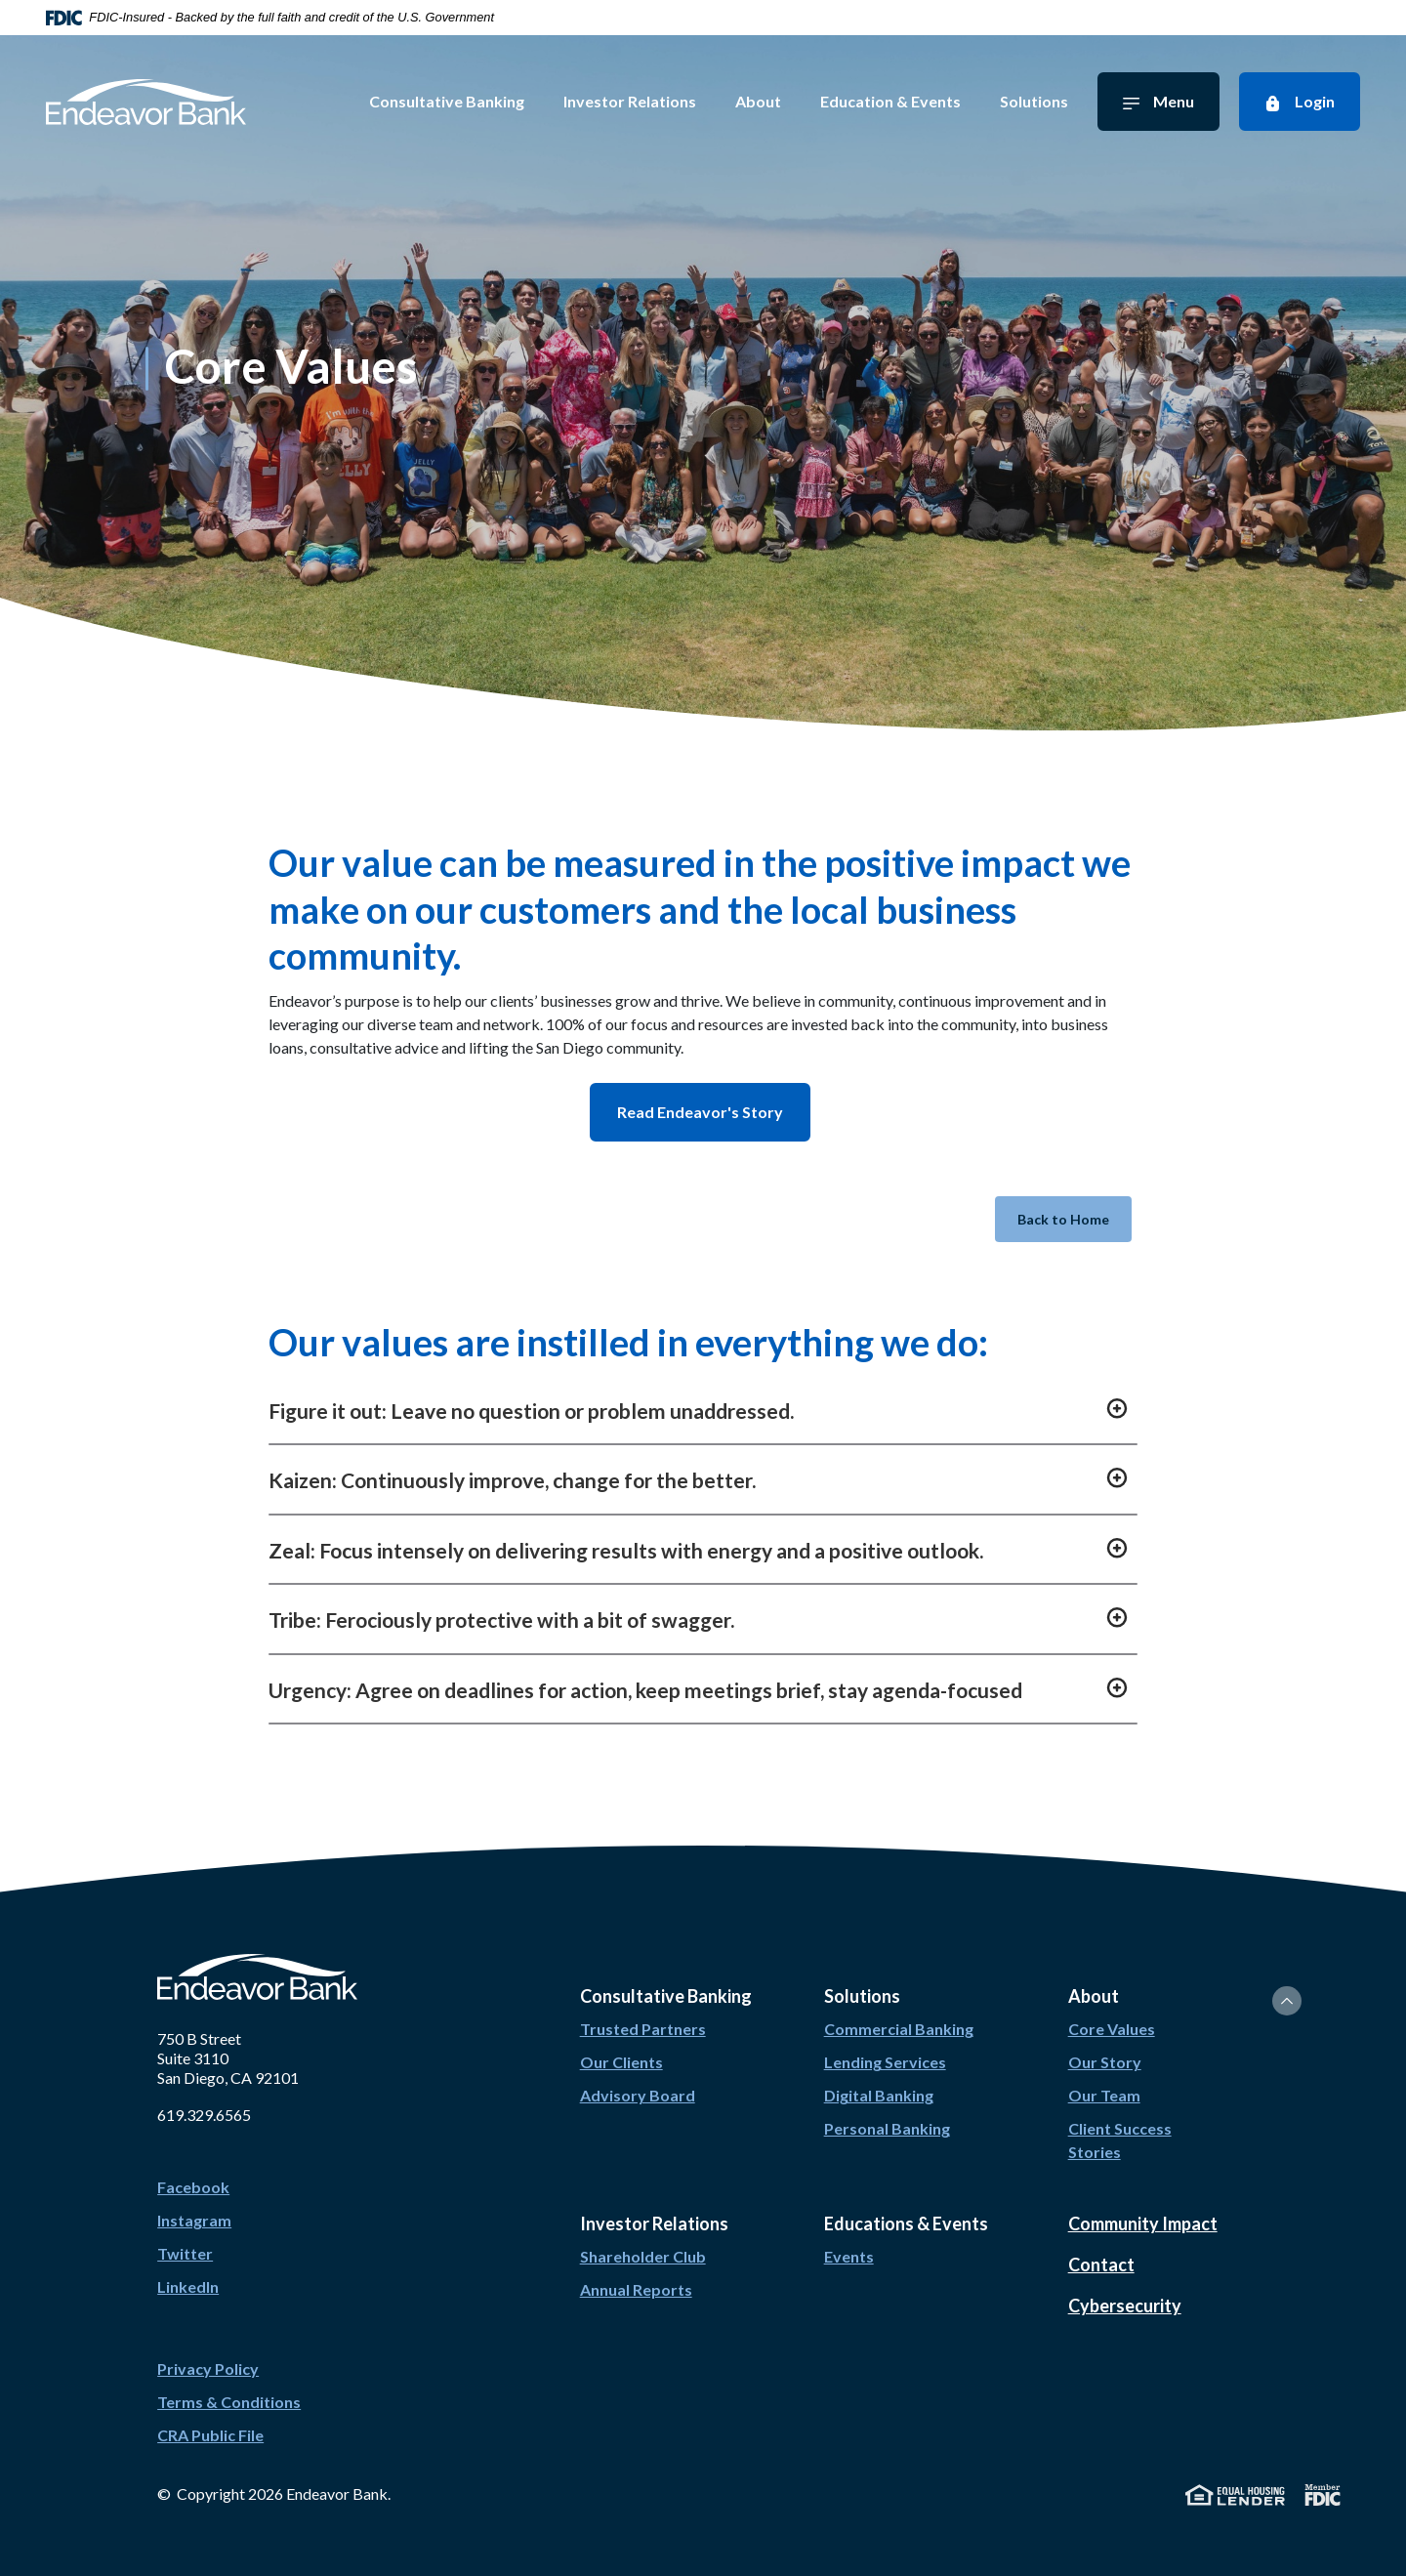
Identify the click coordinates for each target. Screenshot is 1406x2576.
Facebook (193, 2170)
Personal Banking (887, 2111)
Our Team (1104, 2078)
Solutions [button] (862, 1979)
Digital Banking (878, 2078)
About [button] (1093, 1979)
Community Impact (1143, 2207)
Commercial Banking (898, 2012)
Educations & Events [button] (906, 2207)
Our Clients (621, 2045)
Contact (1101, 2248)
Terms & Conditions (229, 2385)
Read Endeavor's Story (695, 1111)
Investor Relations (641, 101)
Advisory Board (637, 2078)
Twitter (185, 2236)
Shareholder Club (643, 2239)
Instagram (194, 2203)
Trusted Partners (643, 2012)
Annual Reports (636, 2273)
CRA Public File (210, 2418)
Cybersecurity (1124, 2289)
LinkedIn (188, 2270)
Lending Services (885, 2045)
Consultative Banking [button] (666, 1979)
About (770, 101)
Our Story (1104, 2045)
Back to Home (1054, 1211)
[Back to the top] (1287, 1984)
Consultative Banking (458, 101)
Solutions (1046, 101)
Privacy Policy (208, 2352)
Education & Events (902, 101)
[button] (703, 1393)
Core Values (1111, 2012)
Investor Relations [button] (654, 2207)
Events (849, 2239)
